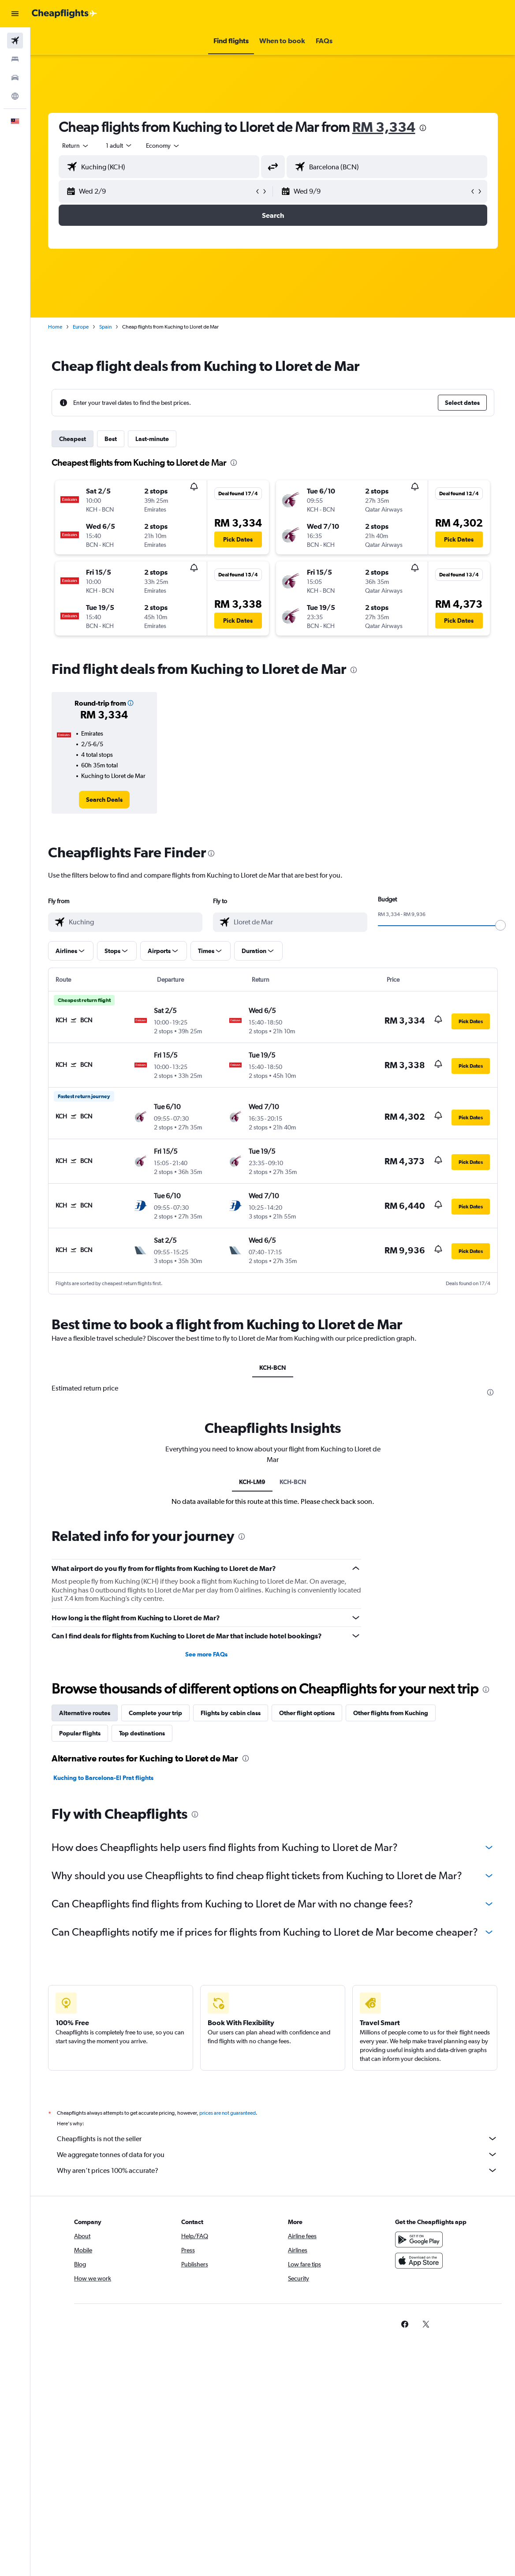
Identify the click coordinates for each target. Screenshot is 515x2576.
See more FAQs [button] (206, 1654)
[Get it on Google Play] (419, 2239)
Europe (81, 327)
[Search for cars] (15, 77)
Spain (105, 327)
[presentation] (423, 128)
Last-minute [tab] (152, 438)
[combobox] (163, 145)
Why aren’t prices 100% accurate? (277, 2170)
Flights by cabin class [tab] (231, 1712)
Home (55, 327)
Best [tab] (110, 438)
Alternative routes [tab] (84, 1712)
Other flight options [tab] (307, 1712)
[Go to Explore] (15, 96)
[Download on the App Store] (419, 2261)
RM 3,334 (383, 127)
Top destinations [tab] (142, 1733)
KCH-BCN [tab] (272, 1367)
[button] (15, 13)
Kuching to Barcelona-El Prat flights (103, 1777)
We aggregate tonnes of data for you (277, 2154)
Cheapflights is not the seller (277, 2138)
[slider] (500, 925)
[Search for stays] (15, 59)
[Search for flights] (15, 40)
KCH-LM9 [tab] (252, 1481)
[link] (104, 799)
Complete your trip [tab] (155, 1712)
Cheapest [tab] (72, 438)
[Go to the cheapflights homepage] (64, 13)
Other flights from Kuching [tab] (390, 1712)
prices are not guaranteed (227, 2113)
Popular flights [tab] (80, 1733)
